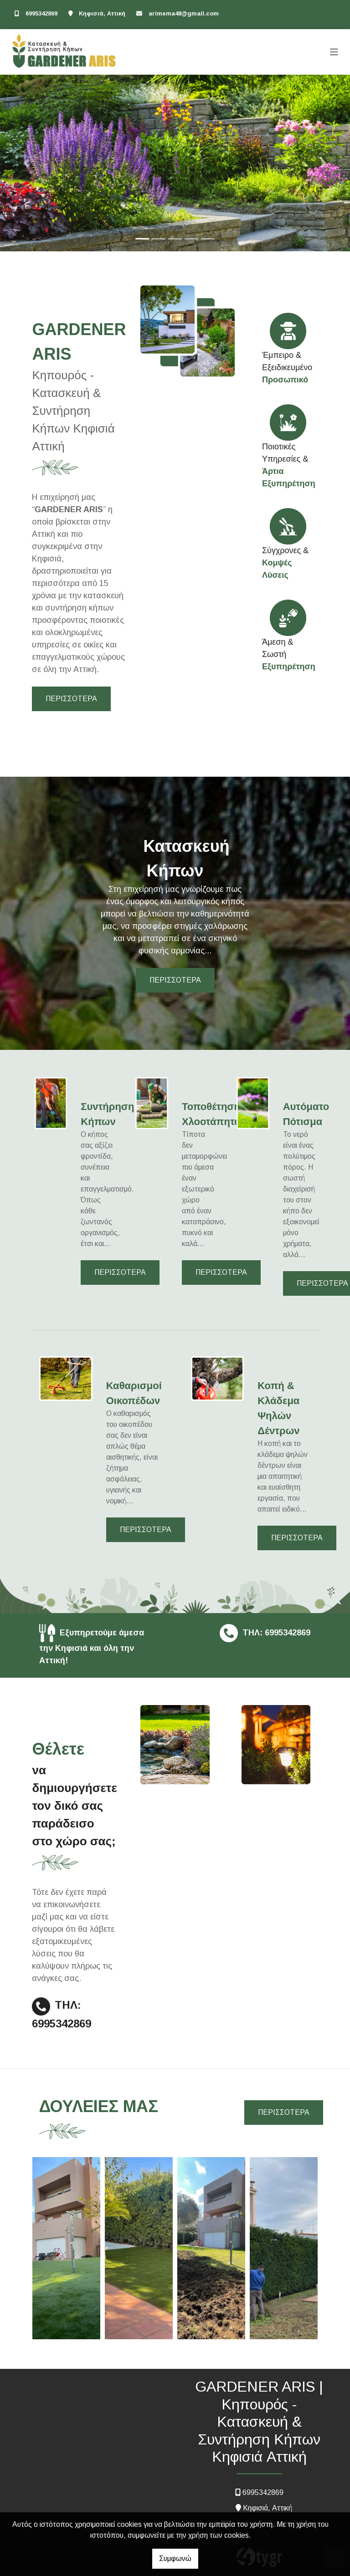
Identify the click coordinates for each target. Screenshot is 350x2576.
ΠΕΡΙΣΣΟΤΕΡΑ (71, 699)
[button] (26, 163)
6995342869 (41, 13)
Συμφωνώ (175, 2558)
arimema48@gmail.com (184, 13)
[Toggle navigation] (334, 52)
